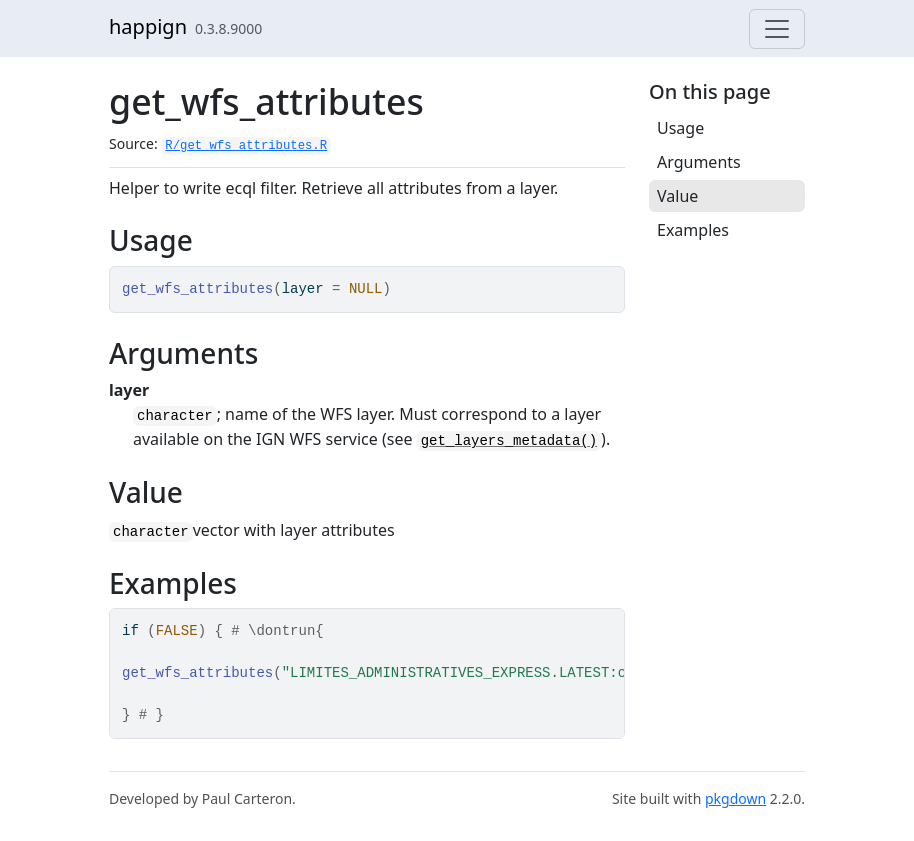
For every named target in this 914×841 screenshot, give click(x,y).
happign (148, 26)
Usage (680, 128)
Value (677, 196)
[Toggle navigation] (777, 29)
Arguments (699, 162)
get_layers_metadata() (509, 441)
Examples (693, 230)
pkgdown (735, 798)
